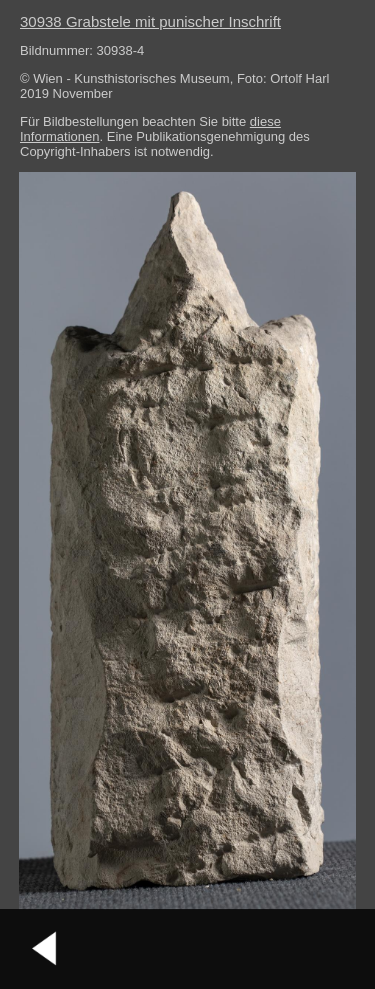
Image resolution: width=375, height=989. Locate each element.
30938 (150, 21)
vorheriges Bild (45, 949)
